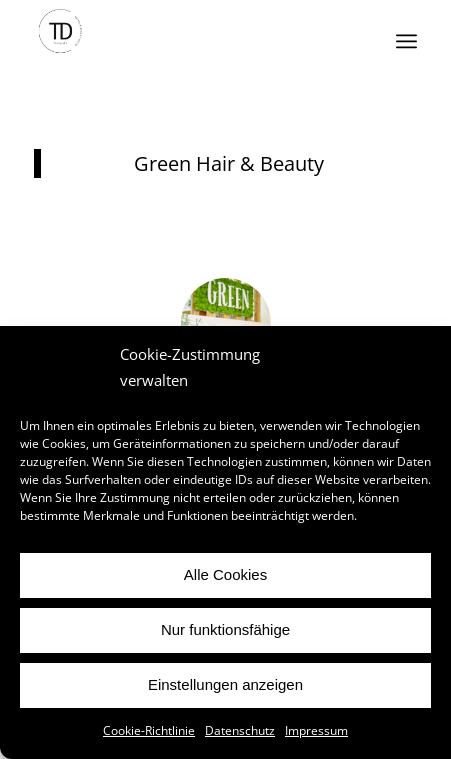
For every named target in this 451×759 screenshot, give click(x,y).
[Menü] (406, 41)
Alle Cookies (225, 574)
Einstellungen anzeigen (225, 684)
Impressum (316, 730)
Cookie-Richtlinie (149, 730)
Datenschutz (240, 730)
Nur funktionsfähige (225, 629)
